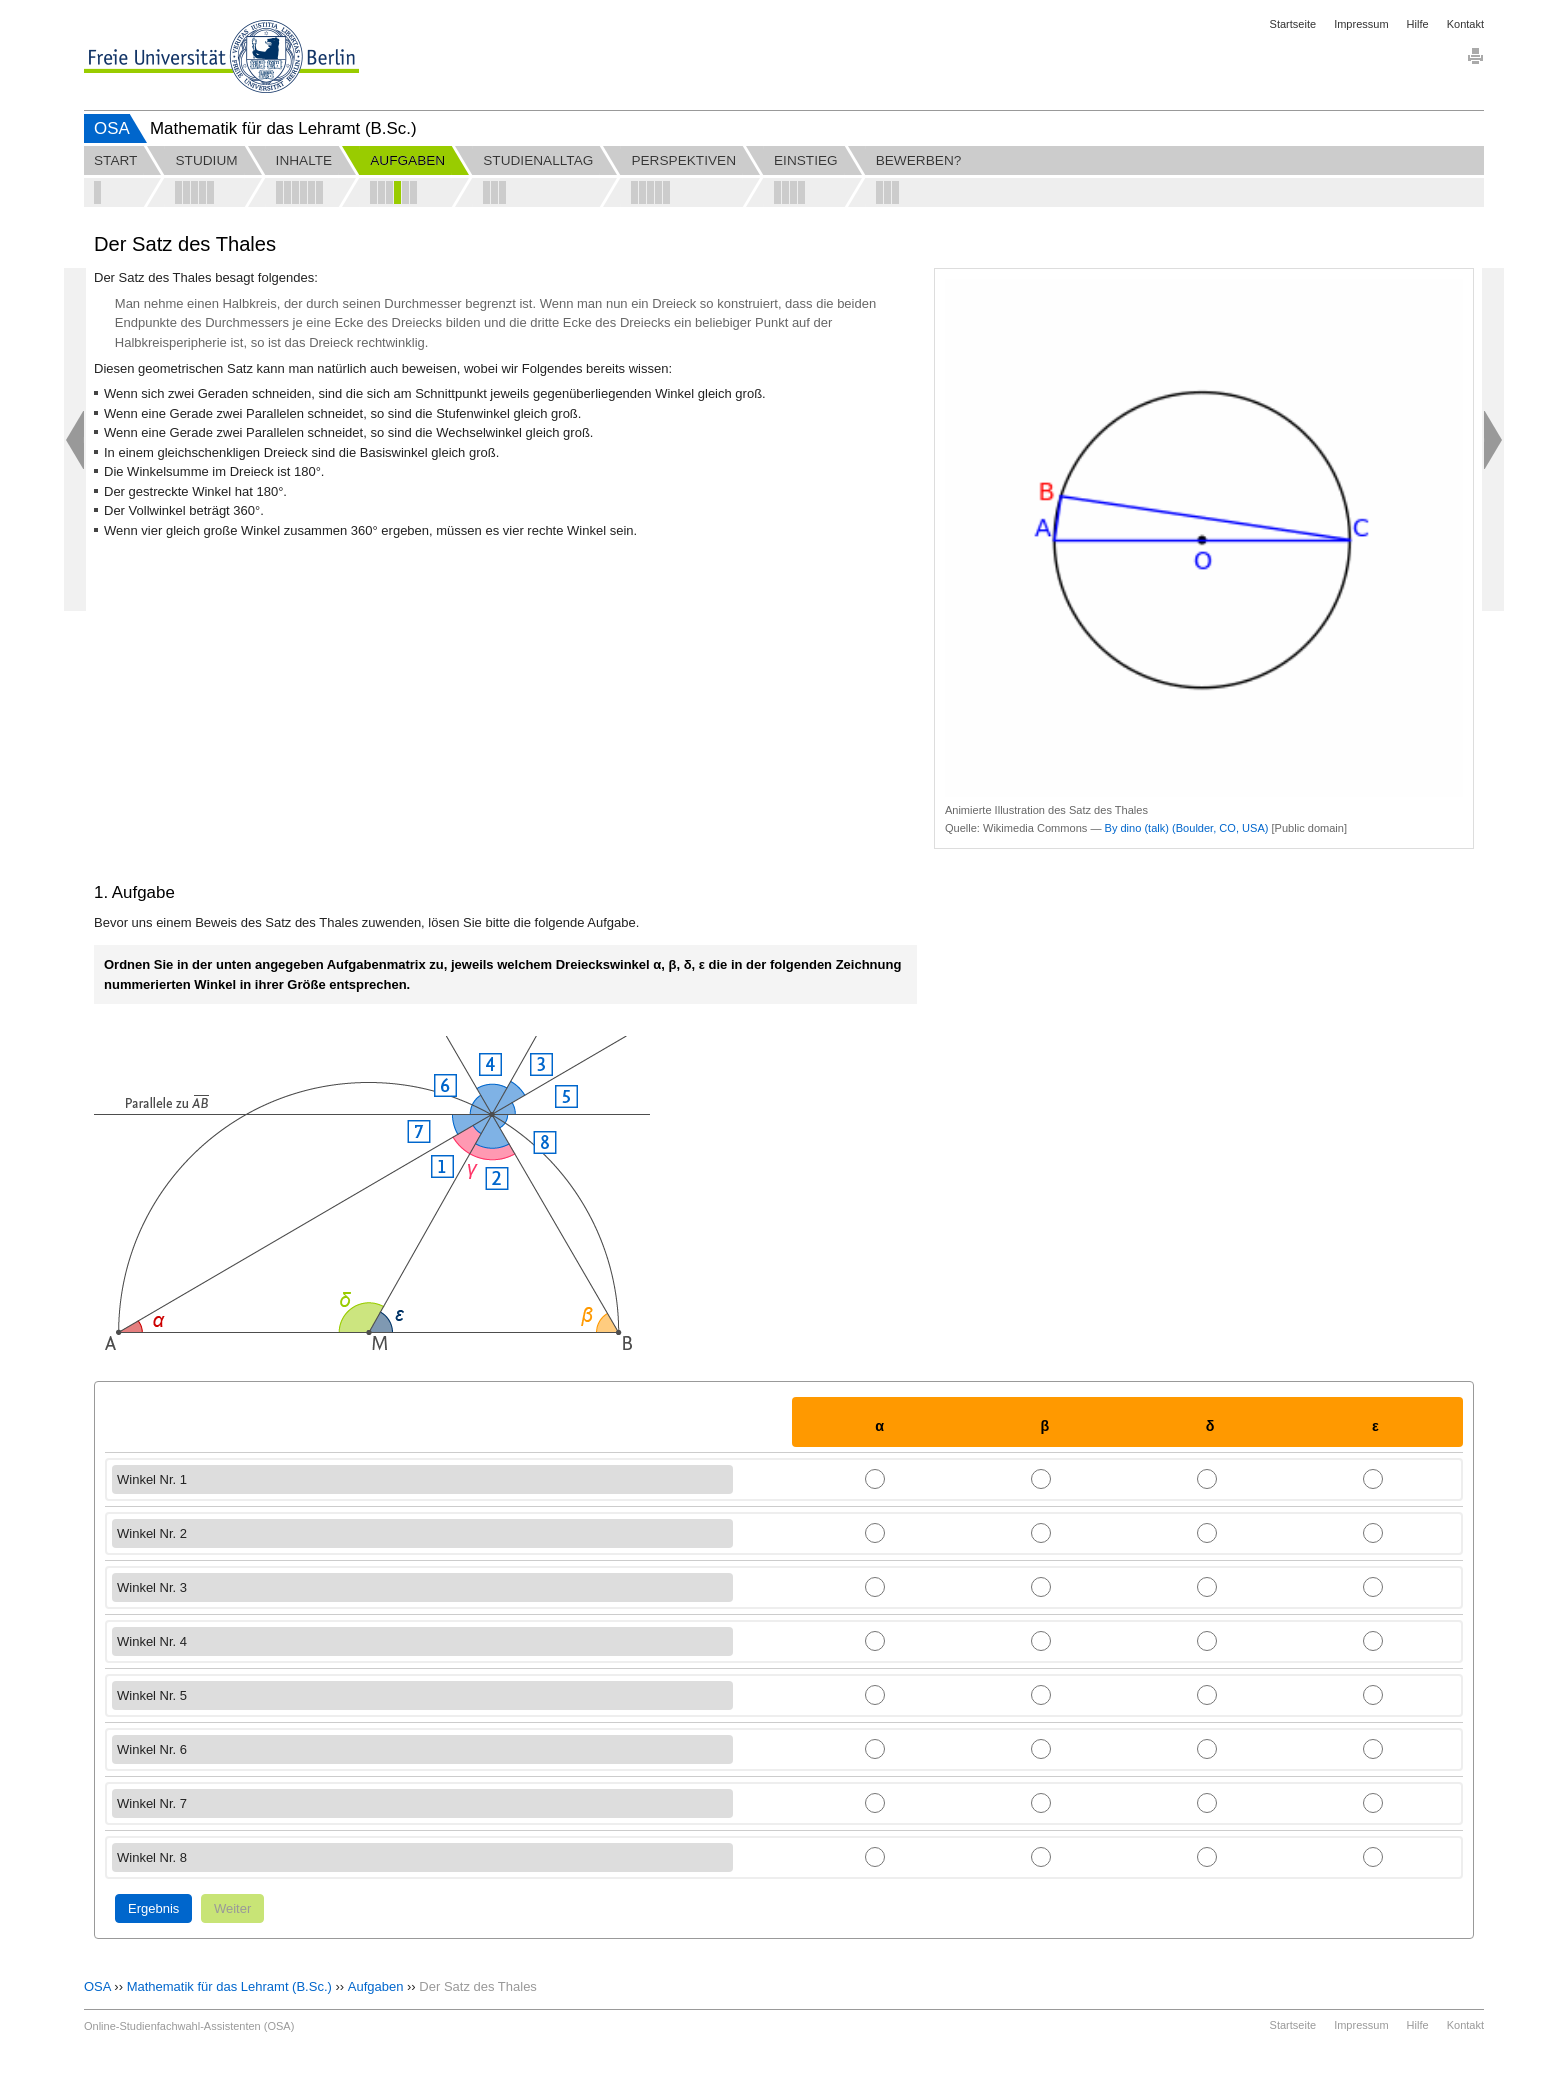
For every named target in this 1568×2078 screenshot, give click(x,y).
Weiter (232, 1908)
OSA (112, 128)
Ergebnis (153, 1908)
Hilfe (1418, 24)
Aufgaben (376, 1986)
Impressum (1361, 24)
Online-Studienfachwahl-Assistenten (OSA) (189, 2026)
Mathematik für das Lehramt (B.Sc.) (229, 1986)
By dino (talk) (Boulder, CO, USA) (1187, 828)
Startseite (1293, 24)
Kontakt (1465, 24)
